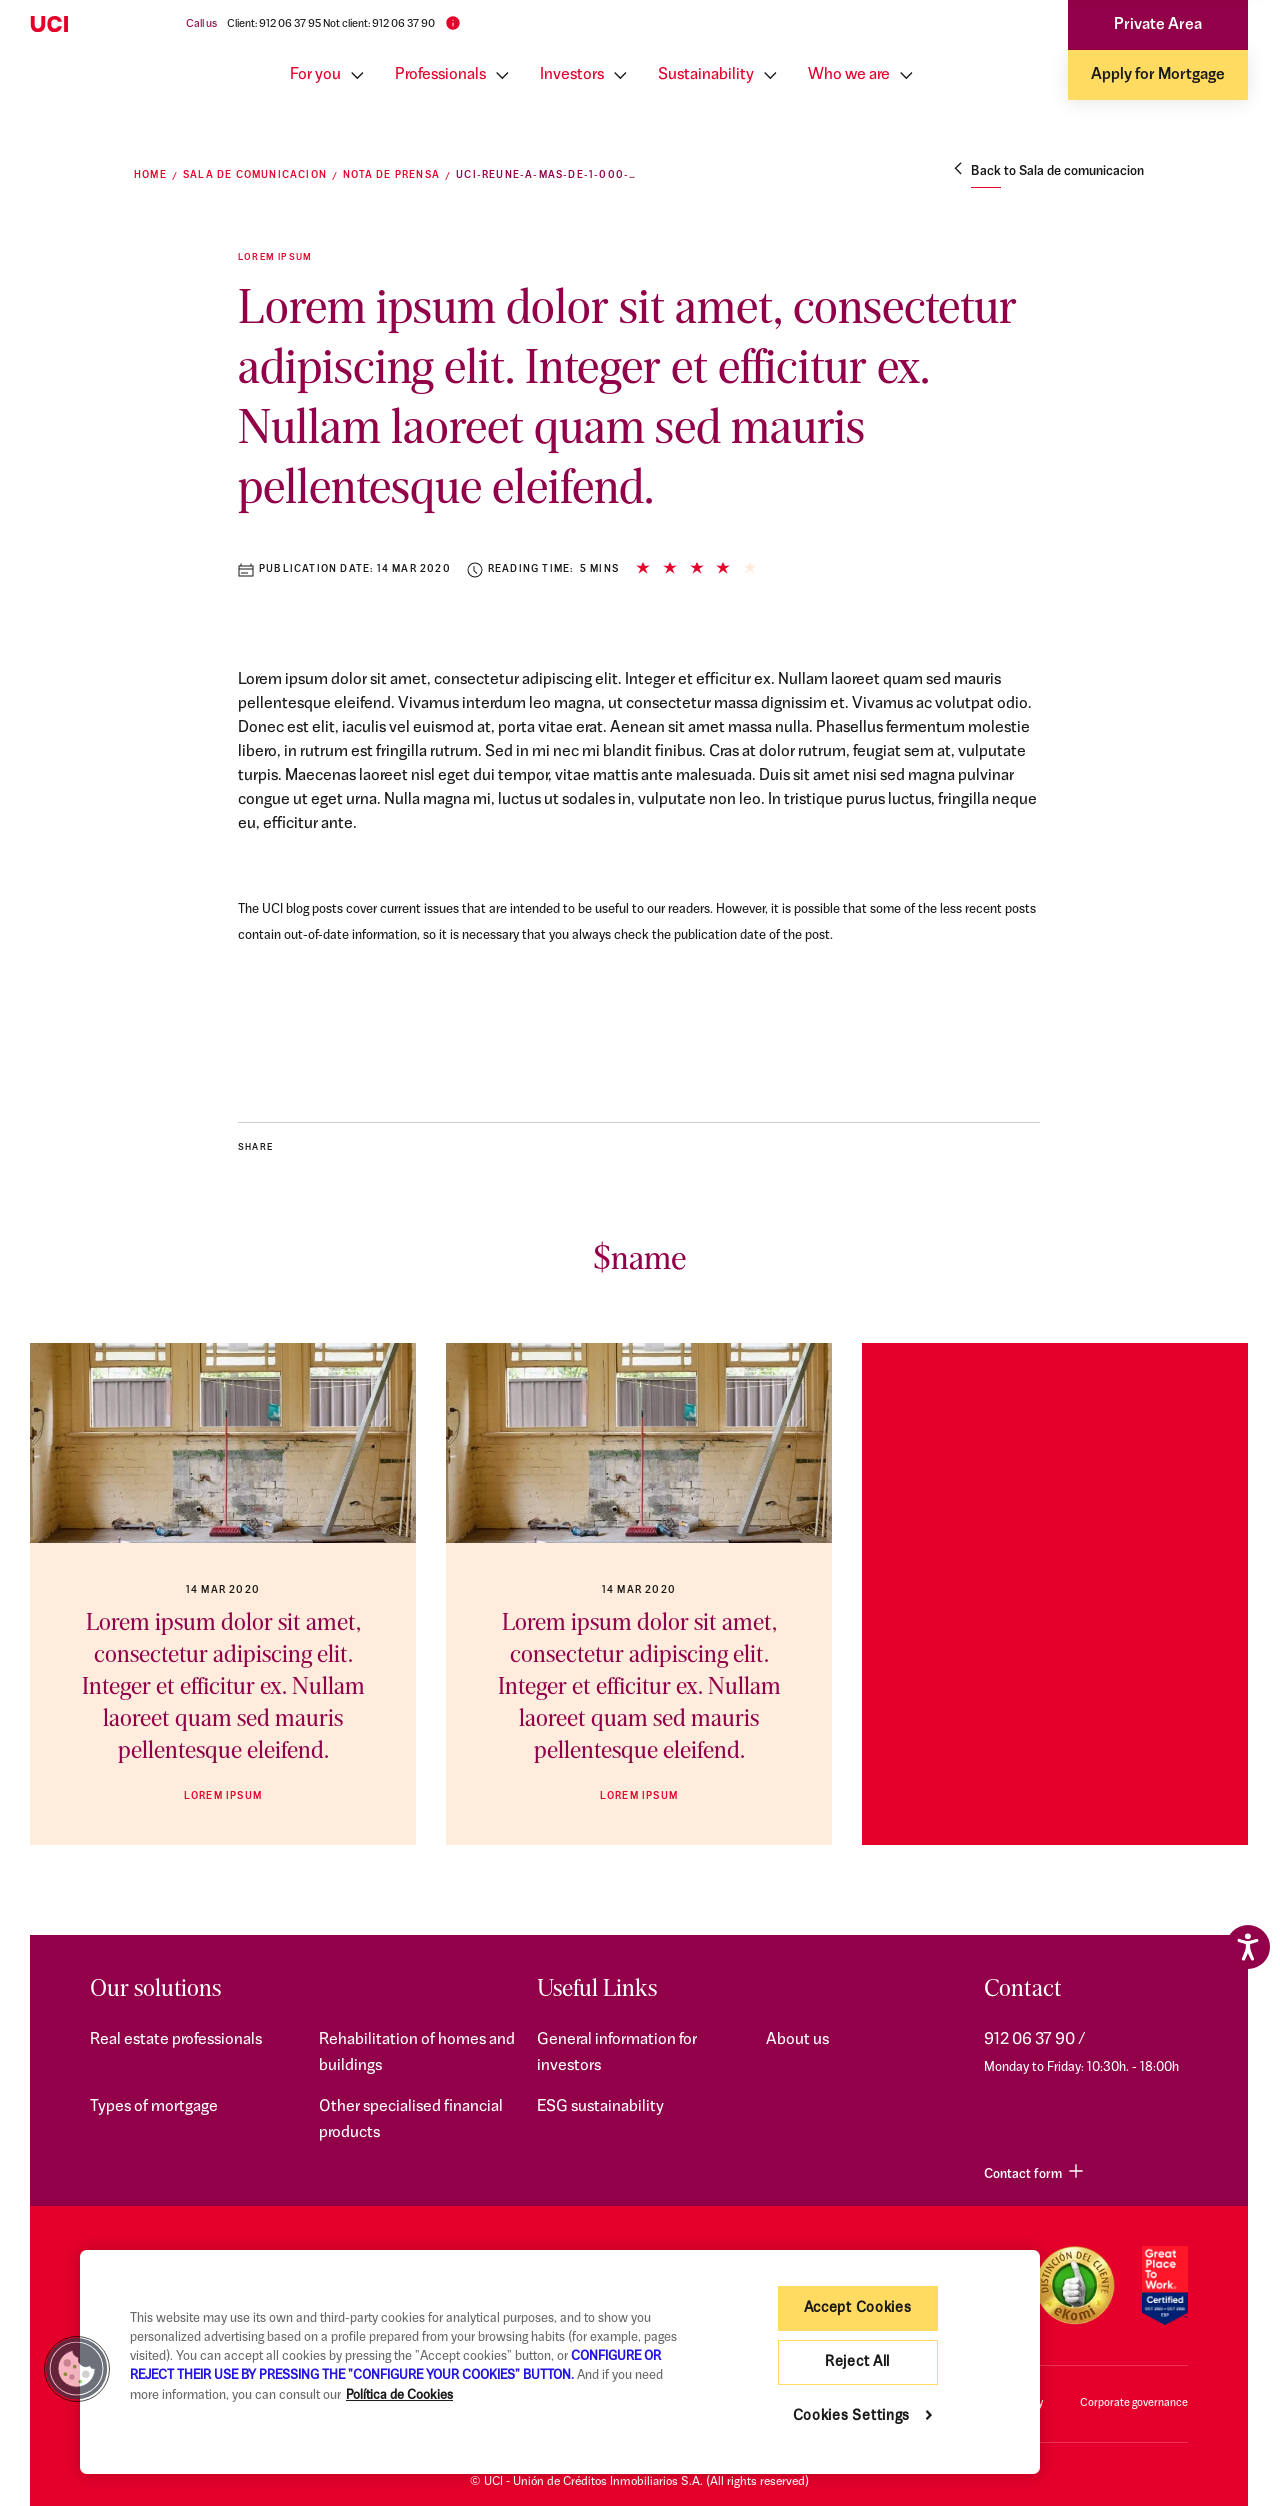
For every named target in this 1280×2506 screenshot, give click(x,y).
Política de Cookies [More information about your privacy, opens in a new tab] (399, 2395)
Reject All (857, 2362)
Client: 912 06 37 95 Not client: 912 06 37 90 (331, 24)
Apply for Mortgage (1158, 75)
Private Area (1158, 25)
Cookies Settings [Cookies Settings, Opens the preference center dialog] (852, 2416)
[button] (77, 2369)
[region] (560, 2362)
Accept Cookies (858, 2308)
